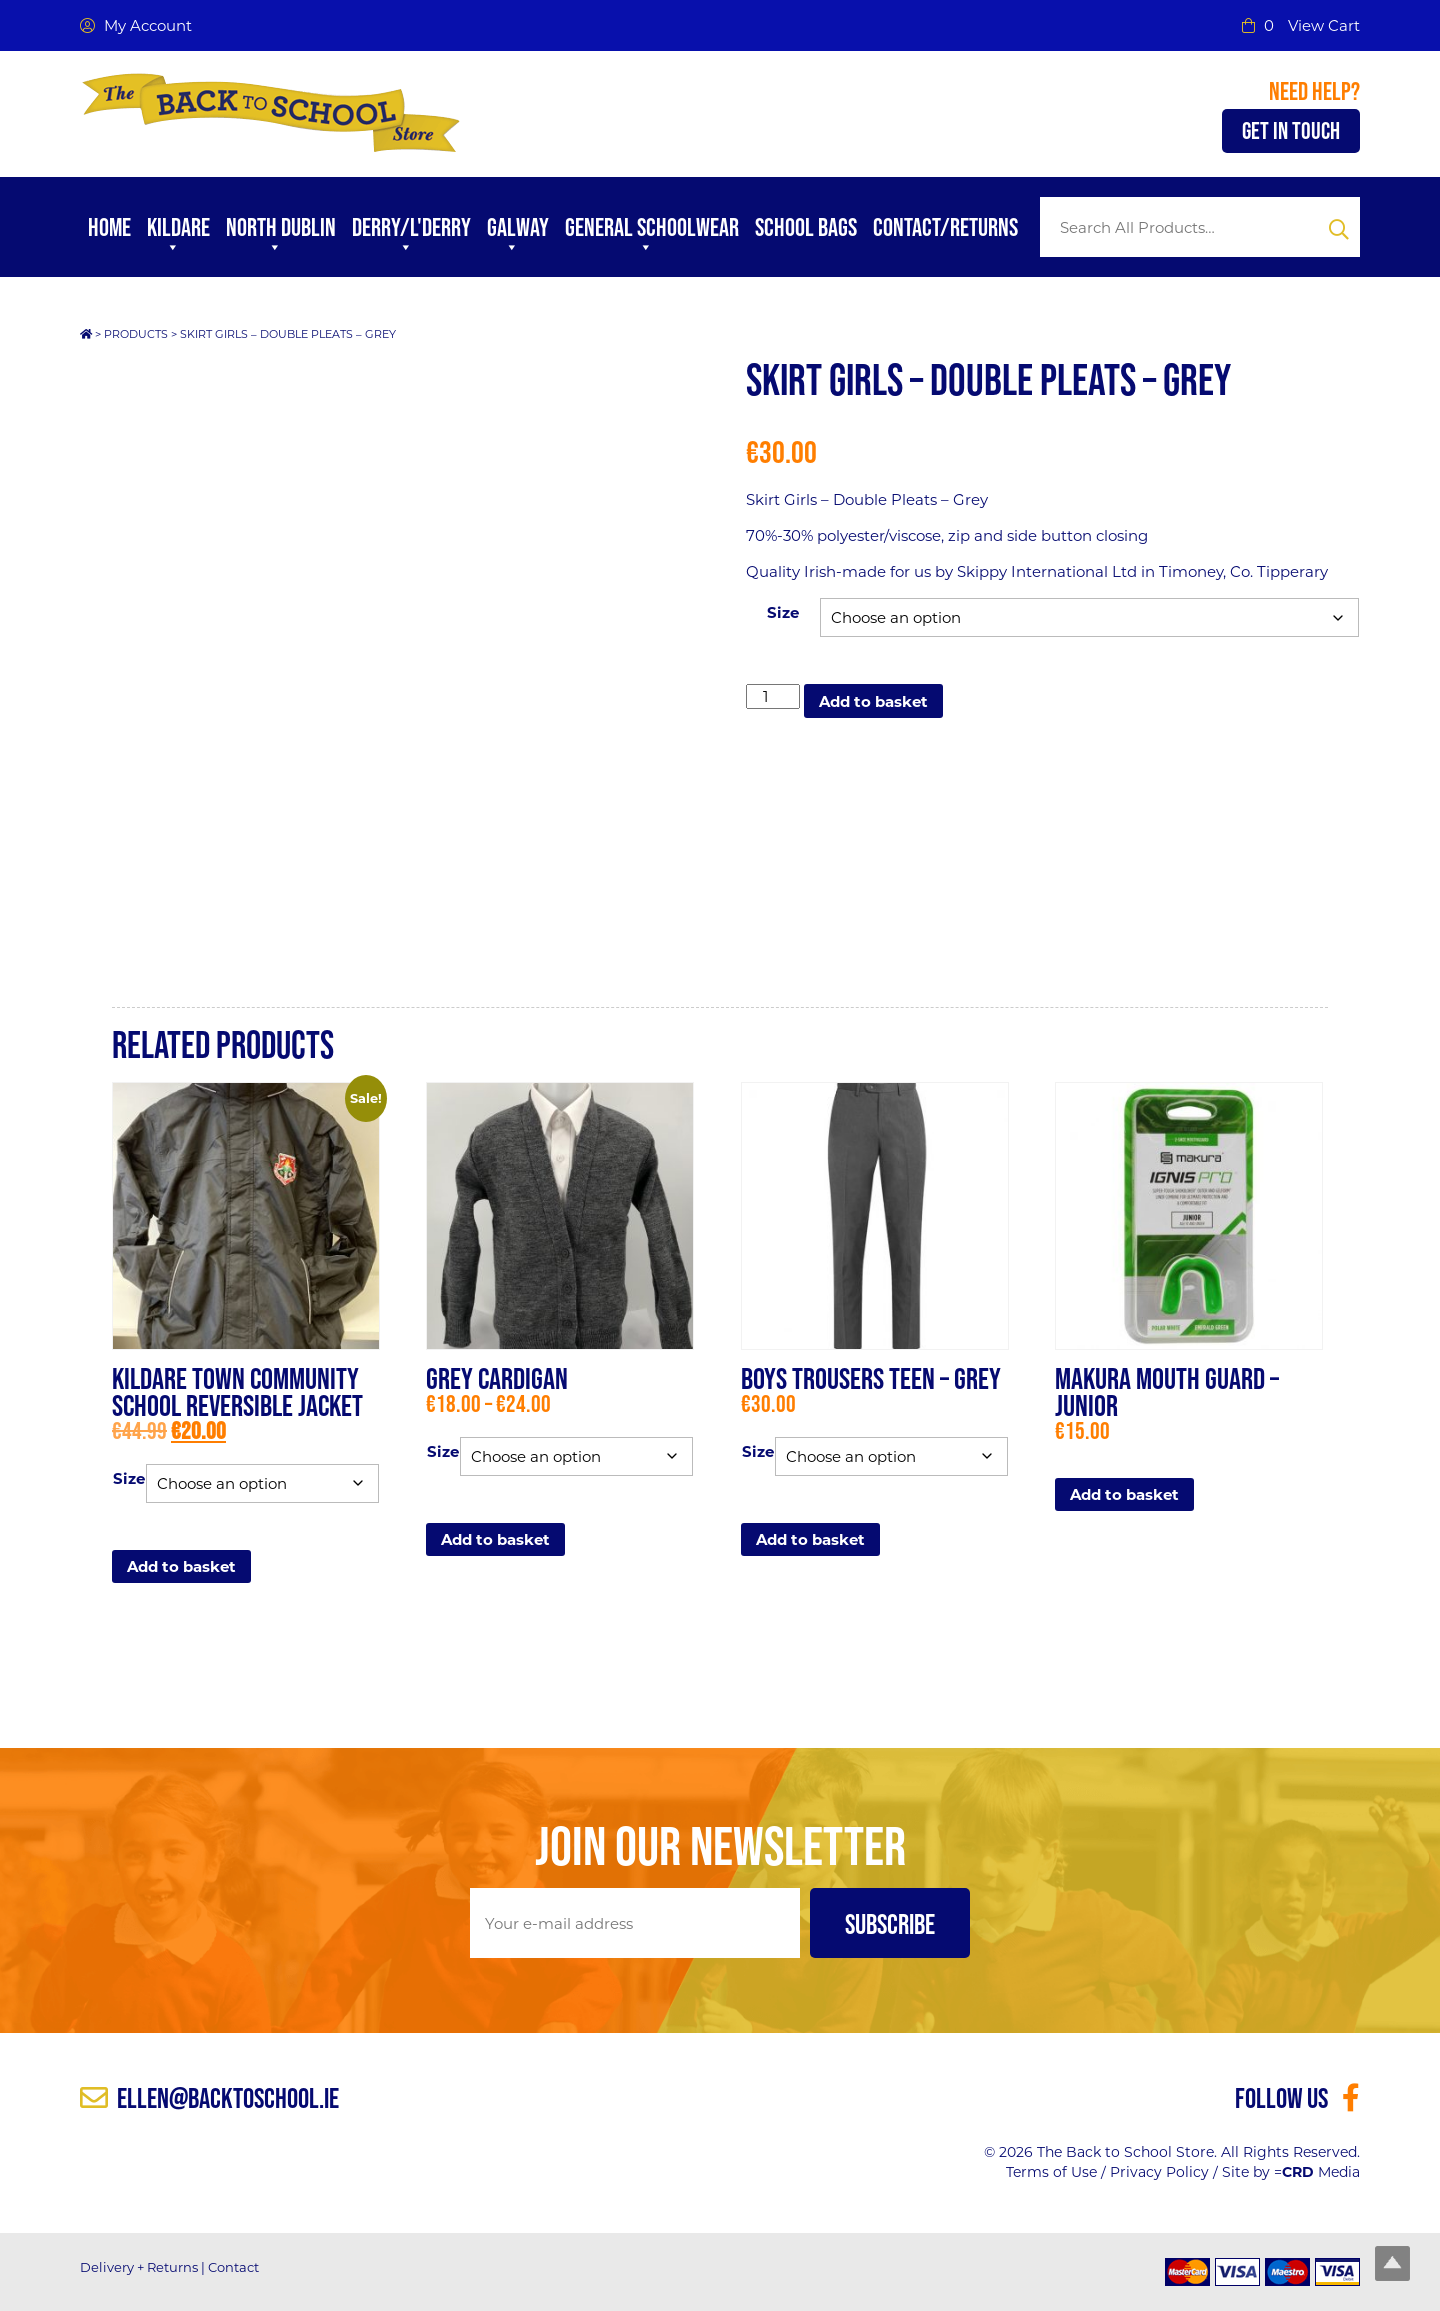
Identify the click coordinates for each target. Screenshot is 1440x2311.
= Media (1317, 2172)
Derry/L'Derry (411, 237)
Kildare (178, 237)
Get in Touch (1291, 130)
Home (109, 227)
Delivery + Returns (139, 2267)
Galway (518, 237)
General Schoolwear (652, 237)
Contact (233, 2267)
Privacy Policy (1159, 2172)
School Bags (806, 227)
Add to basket (873, 701)
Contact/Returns (945, 227)
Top (1392, 2263)
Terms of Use (1051, 2172)
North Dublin (281, 237)
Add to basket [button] (1124, 1494)
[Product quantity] (773, 696)
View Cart (1324, 25)
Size (783, 612)
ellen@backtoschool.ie (209, 2098)
